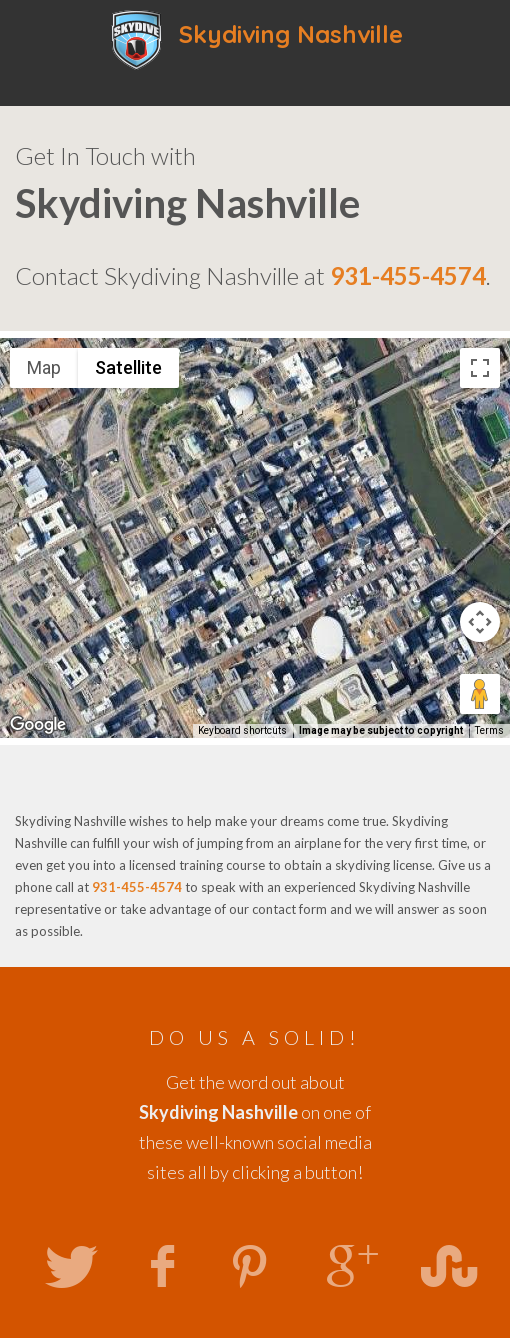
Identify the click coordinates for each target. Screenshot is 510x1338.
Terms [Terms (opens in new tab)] (489, 730)
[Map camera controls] (480, 622)
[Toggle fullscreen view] (480, 368)
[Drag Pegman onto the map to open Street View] (480, 694)
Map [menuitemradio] (44, 367)
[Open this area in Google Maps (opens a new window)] (38, 725)
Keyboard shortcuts (242, 730)
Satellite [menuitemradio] (128, 367)
